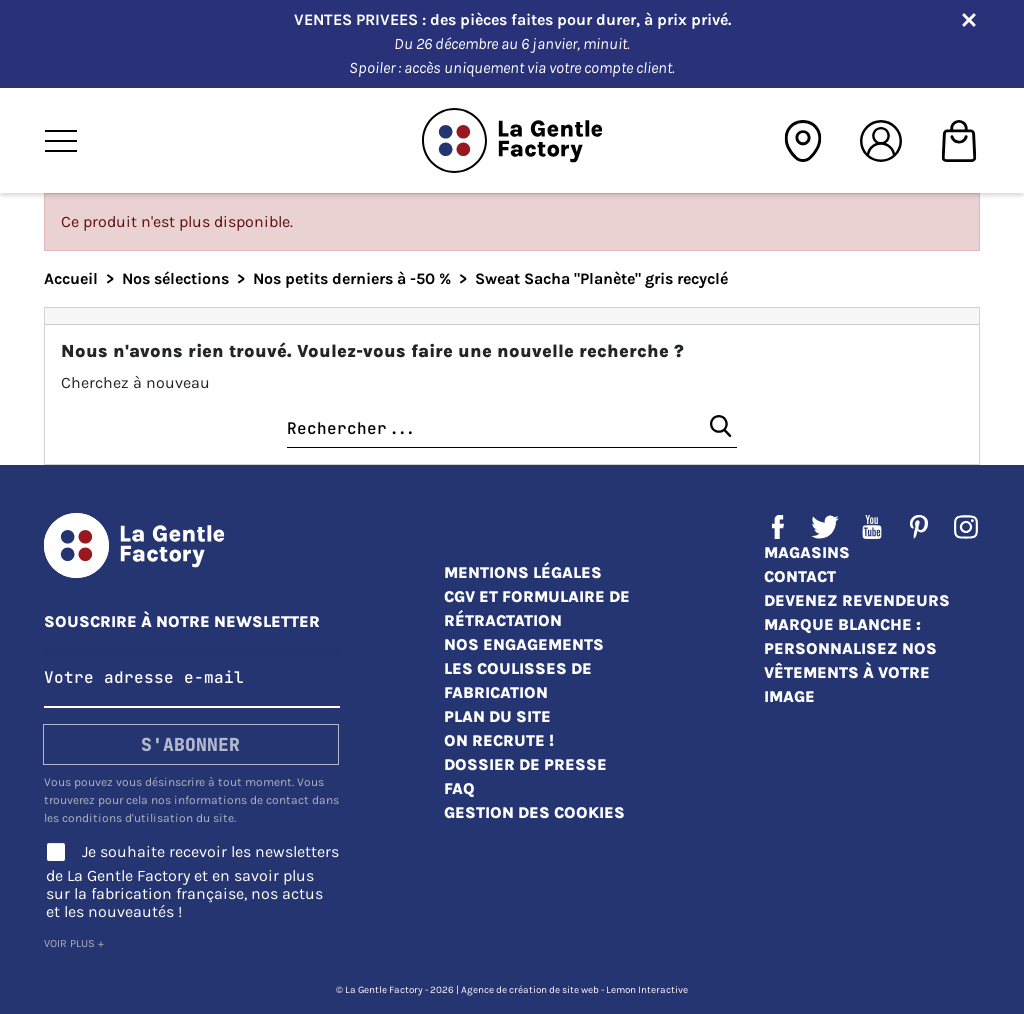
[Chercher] (512, 429)
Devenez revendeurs (857, 600)
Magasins (807, 552)
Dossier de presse (525, 764)
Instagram (966, 527)
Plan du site (497, 716)
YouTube (872, 527)
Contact (800, 576)
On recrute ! (499, 740)
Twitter (825, 527)
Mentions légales (523, 572)
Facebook (778, 527)
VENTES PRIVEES (358, 19)
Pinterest (919, 527)
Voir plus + (74, 943)
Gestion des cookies (534, 812)
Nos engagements (524, 644)
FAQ (459, 788)
